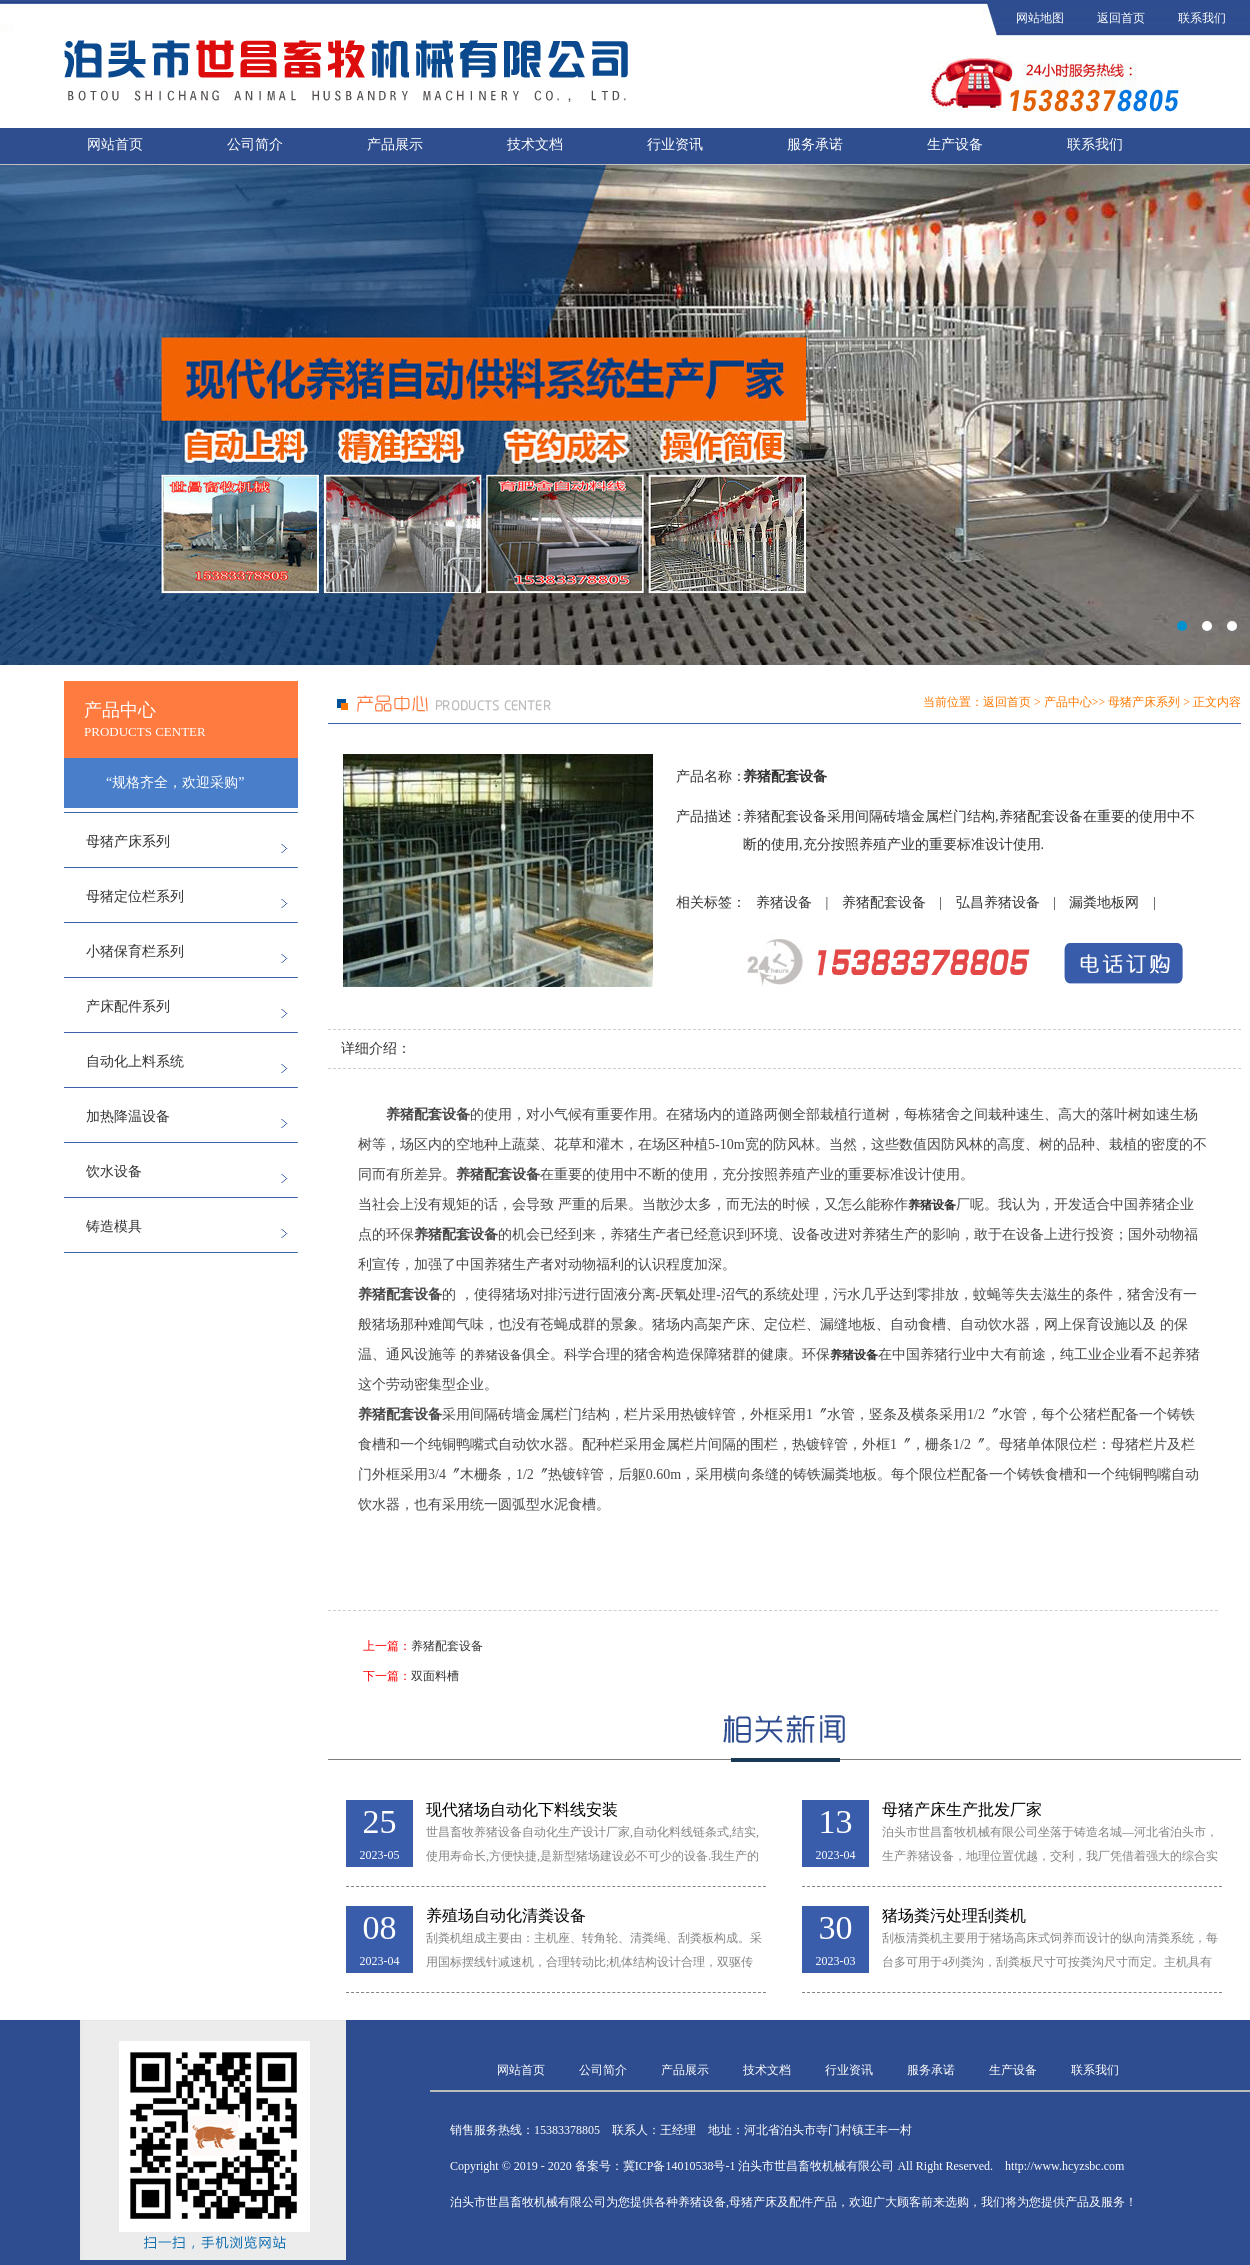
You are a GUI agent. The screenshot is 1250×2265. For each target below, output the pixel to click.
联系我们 (1202, 18)
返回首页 (1121, 18)
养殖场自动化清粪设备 (506, 1915)
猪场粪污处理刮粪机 (954, 1915)
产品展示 (395, 144)
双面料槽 (435, 1676)
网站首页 (115, 144)
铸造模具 (114, 1226)
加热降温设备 (128, 1116)
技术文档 (535, 144)
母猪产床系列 (128, 841)
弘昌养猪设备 (998, 902)
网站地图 (1040, 18)
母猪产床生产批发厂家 (962, 1809)
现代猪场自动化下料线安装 (522, 1809)
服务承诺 (815, 144)
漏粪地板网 (1104, 902)
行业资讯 (675, 144)
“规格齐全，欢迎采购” (175, 782)
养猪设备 (784, 902)
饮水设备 (114, 1171)
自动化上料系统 (135, 1061)
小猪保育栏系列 (135, 951)
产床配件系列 (128, 1006)
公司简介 (255, 144)
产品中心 (1068, 702)
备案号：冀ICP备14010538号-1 (655, 2166)
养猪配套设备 (884, 902)
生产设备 (955, 144)
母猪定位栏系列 (135, 896)
